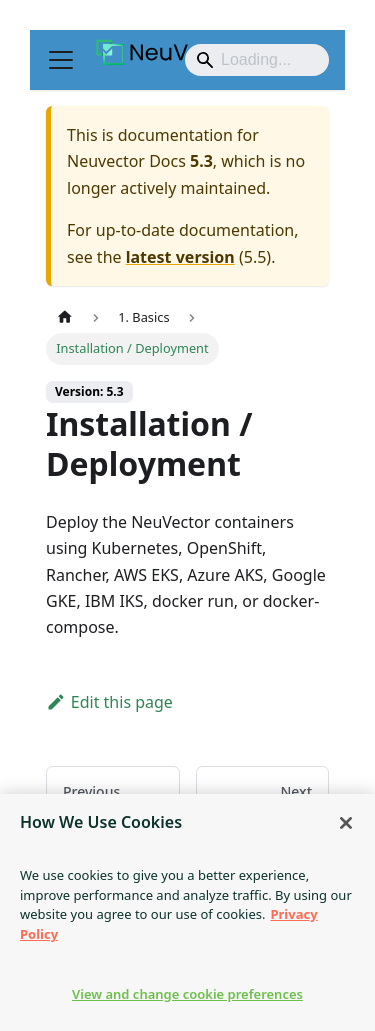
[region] (187, 912)
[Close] (346, 823)
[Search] (257, 60)
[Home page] (65, 317)
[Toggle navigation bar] (61, 60)
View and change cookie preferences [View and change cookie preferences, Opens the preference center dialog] (187, 994)
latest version (180, 257)
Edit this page (109, 702)
